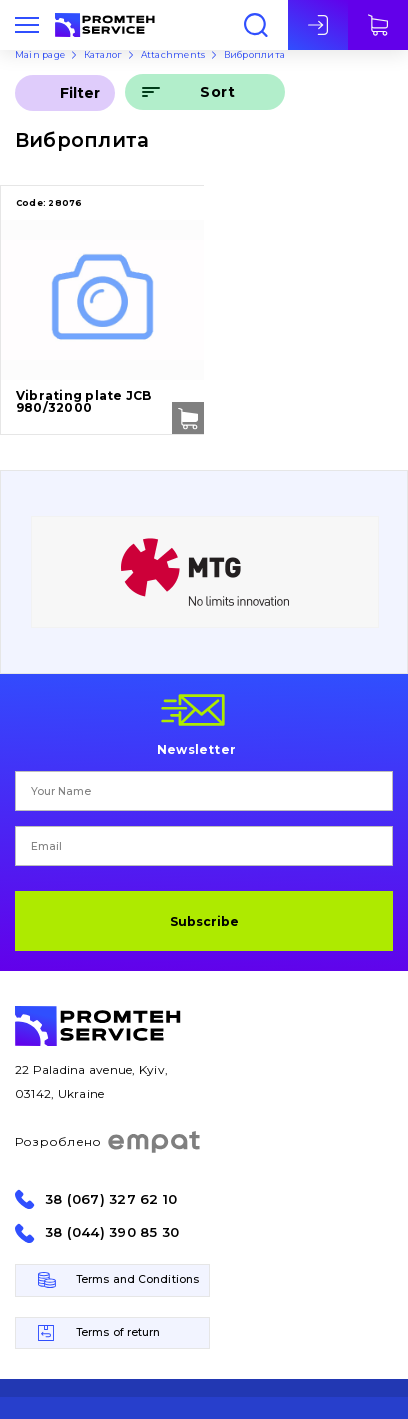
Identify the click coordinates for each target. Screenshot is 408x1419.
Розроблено (108, 1142)
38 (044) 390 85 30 (112, 1232)
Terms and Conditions (137, 1279)
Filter (80, 93)
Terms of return (118, 1332)
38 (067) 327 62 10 (111, 1199)
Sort (217, 92)
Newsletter (196, 749)
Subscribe (204, 921)
